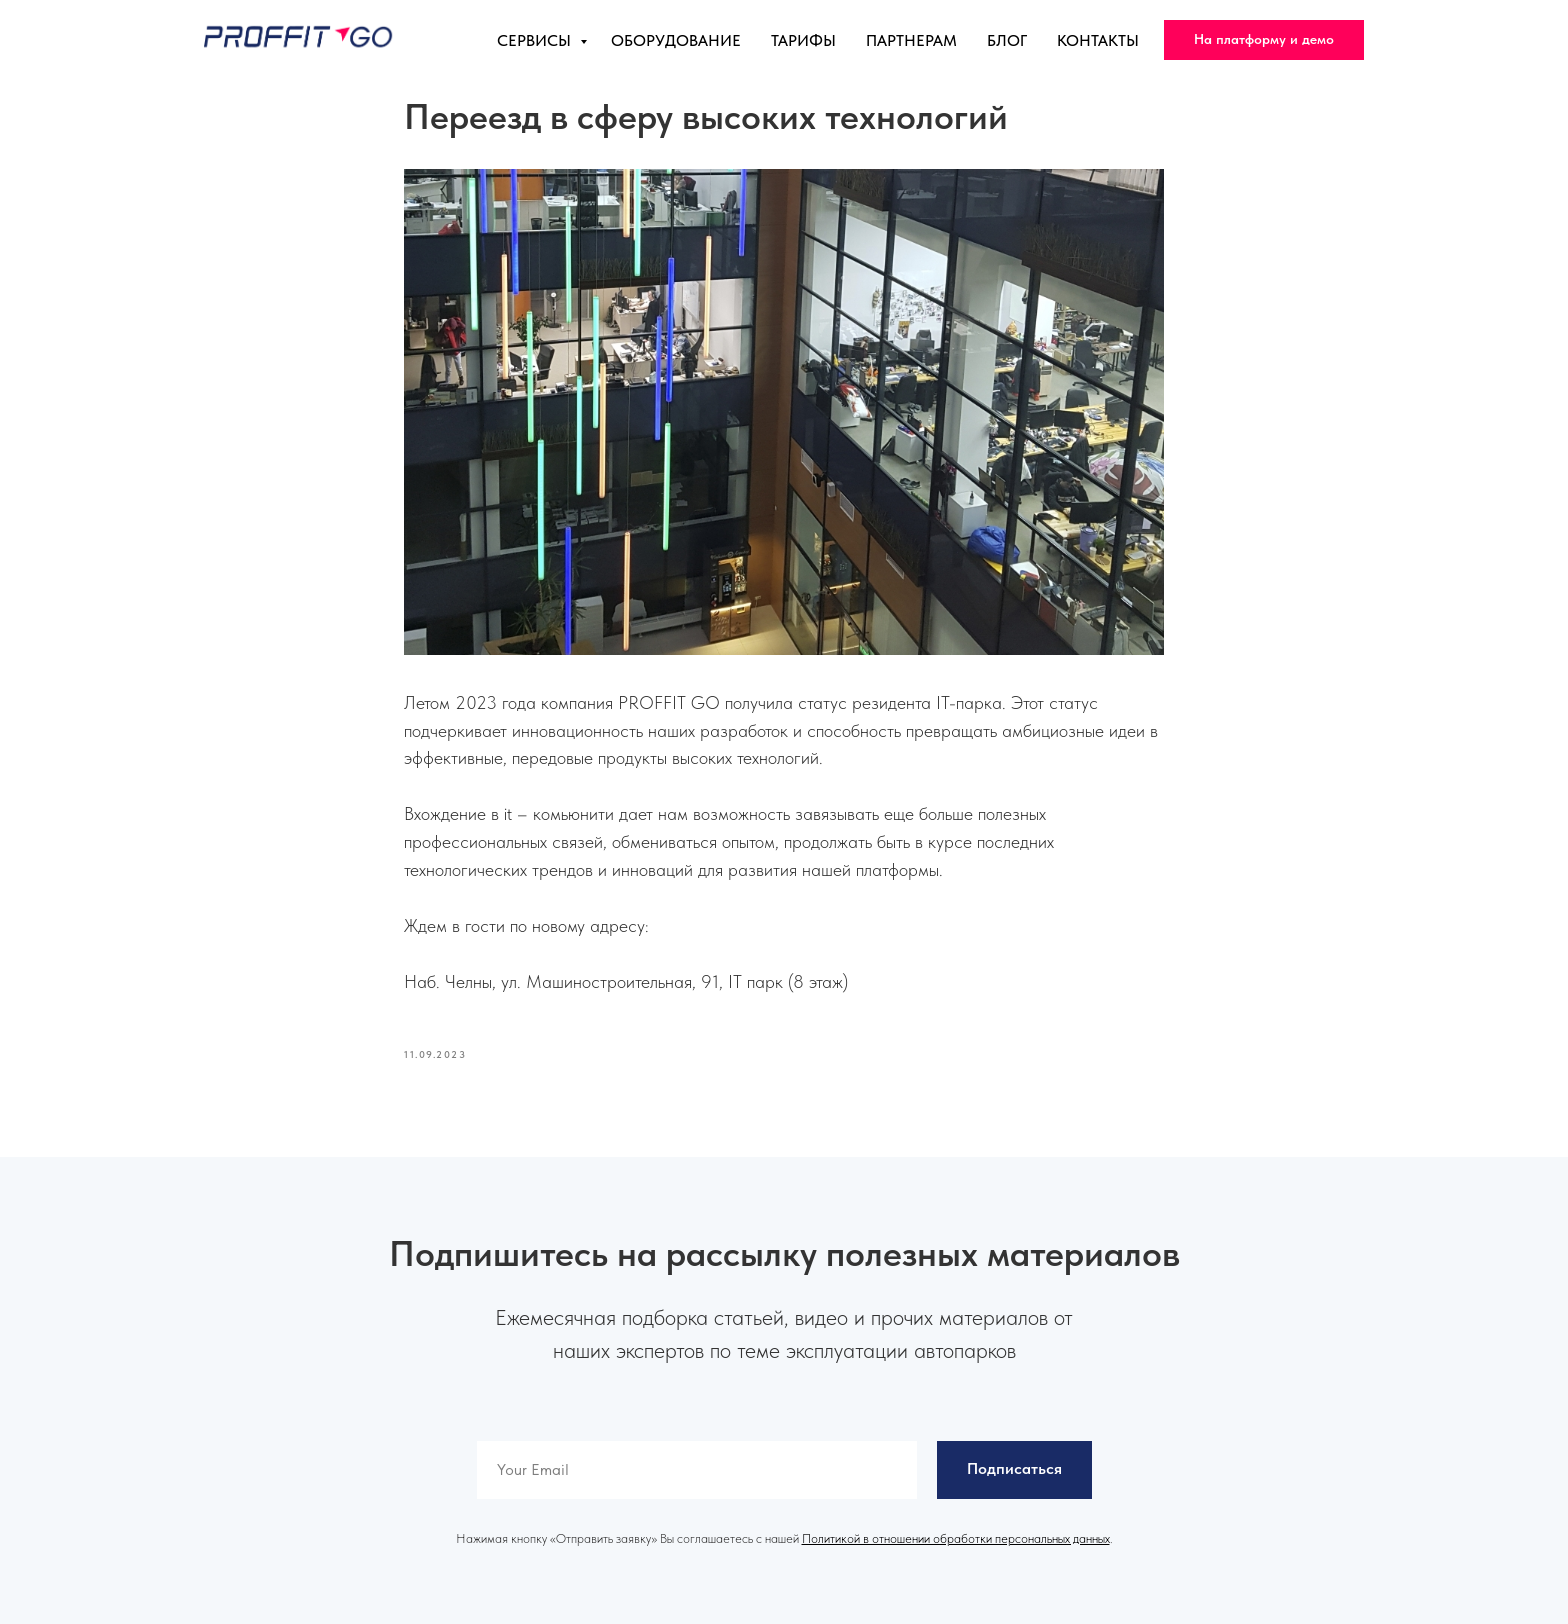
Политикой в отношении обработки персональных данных (956, 1538)
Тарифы (803, 40)
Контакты (1098, 40)
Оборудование (676, 40)
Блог (1007, 40)
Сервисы (536, 40)
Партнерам (911, 40)
